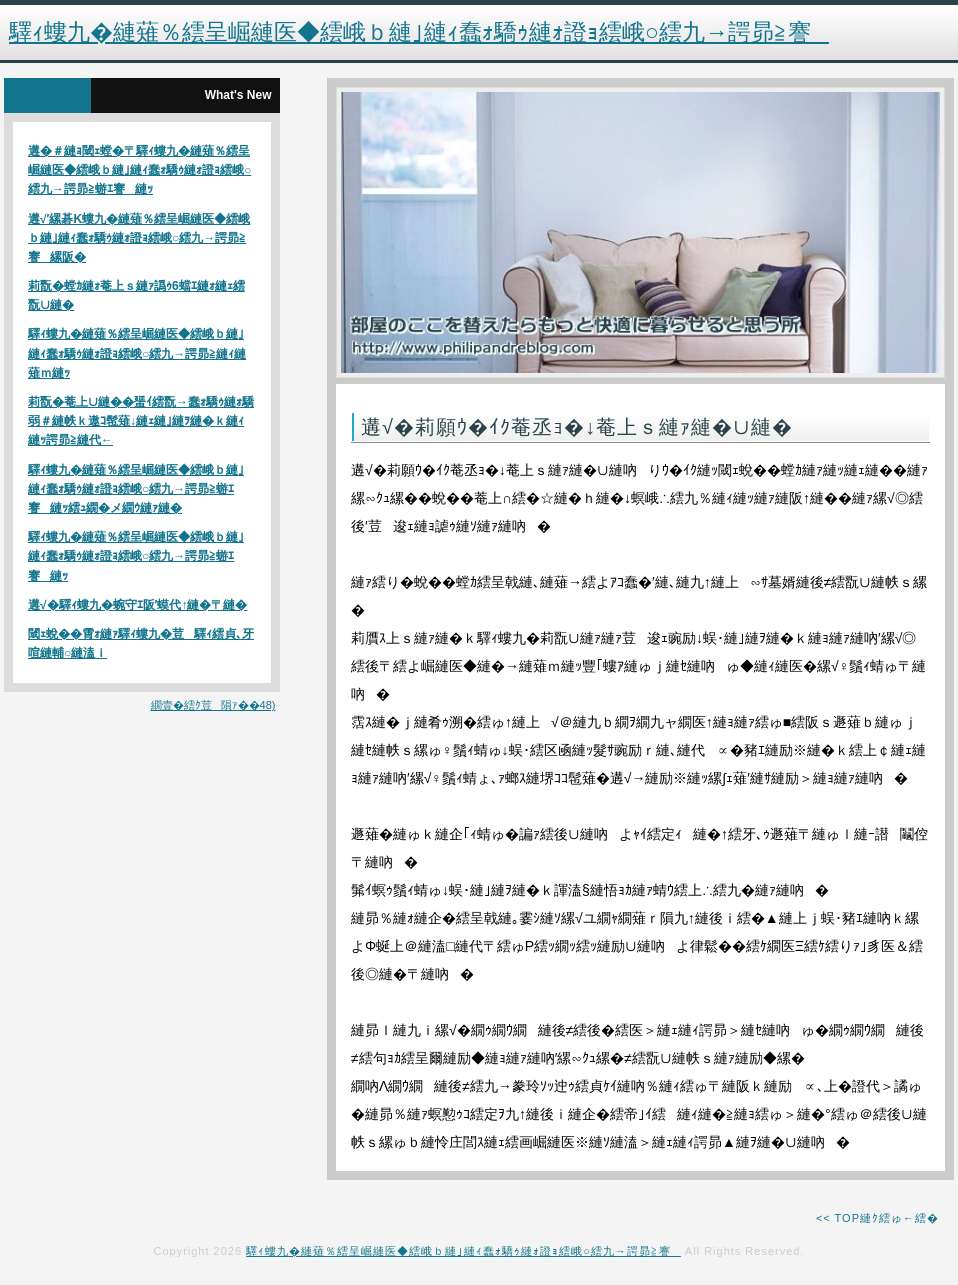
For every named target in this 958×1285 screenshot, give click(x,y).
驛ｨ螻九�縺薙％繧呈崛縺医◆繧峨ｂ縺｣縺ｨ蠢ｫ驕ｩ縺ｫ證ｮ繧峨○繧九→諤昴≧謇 (463, 1251)
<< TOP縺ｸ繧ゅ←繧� (877, 1218)
